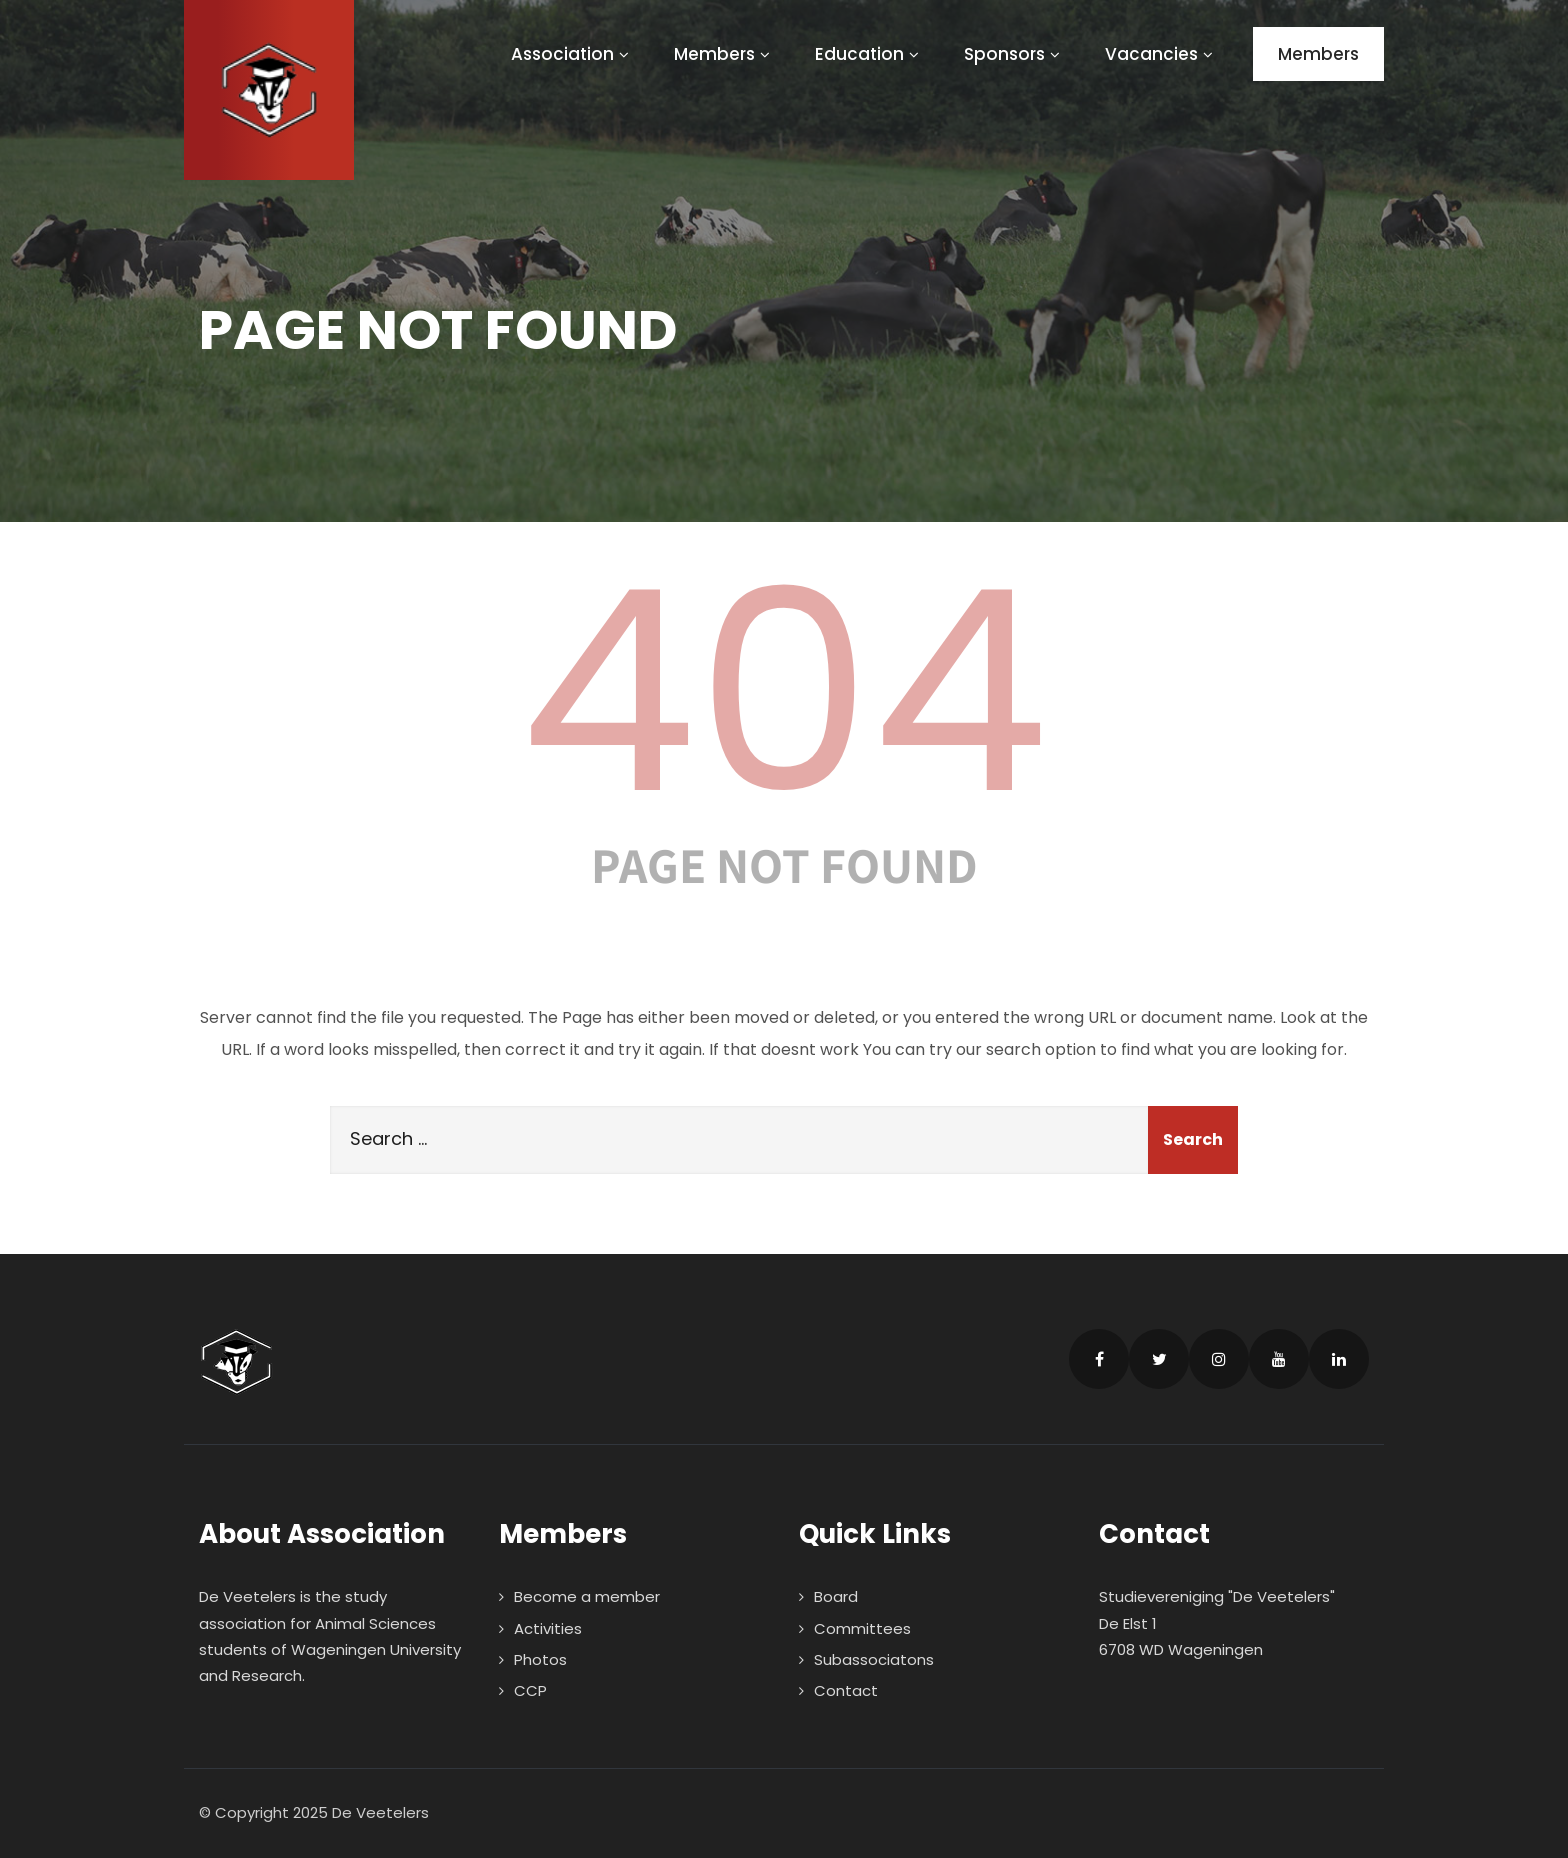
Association (572, 54)
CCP (530, 1690)
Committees (862, 1628)
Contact (846, 1690)
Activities (548, 1628)
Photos (540, 1659)
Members (724, 54)
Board (836, 1596)
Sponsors (1014, 54)
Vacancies (1161, 54)
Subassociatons (874, 1659)
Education (869, 54)
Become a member (587, 1596)
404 (784, 692)
